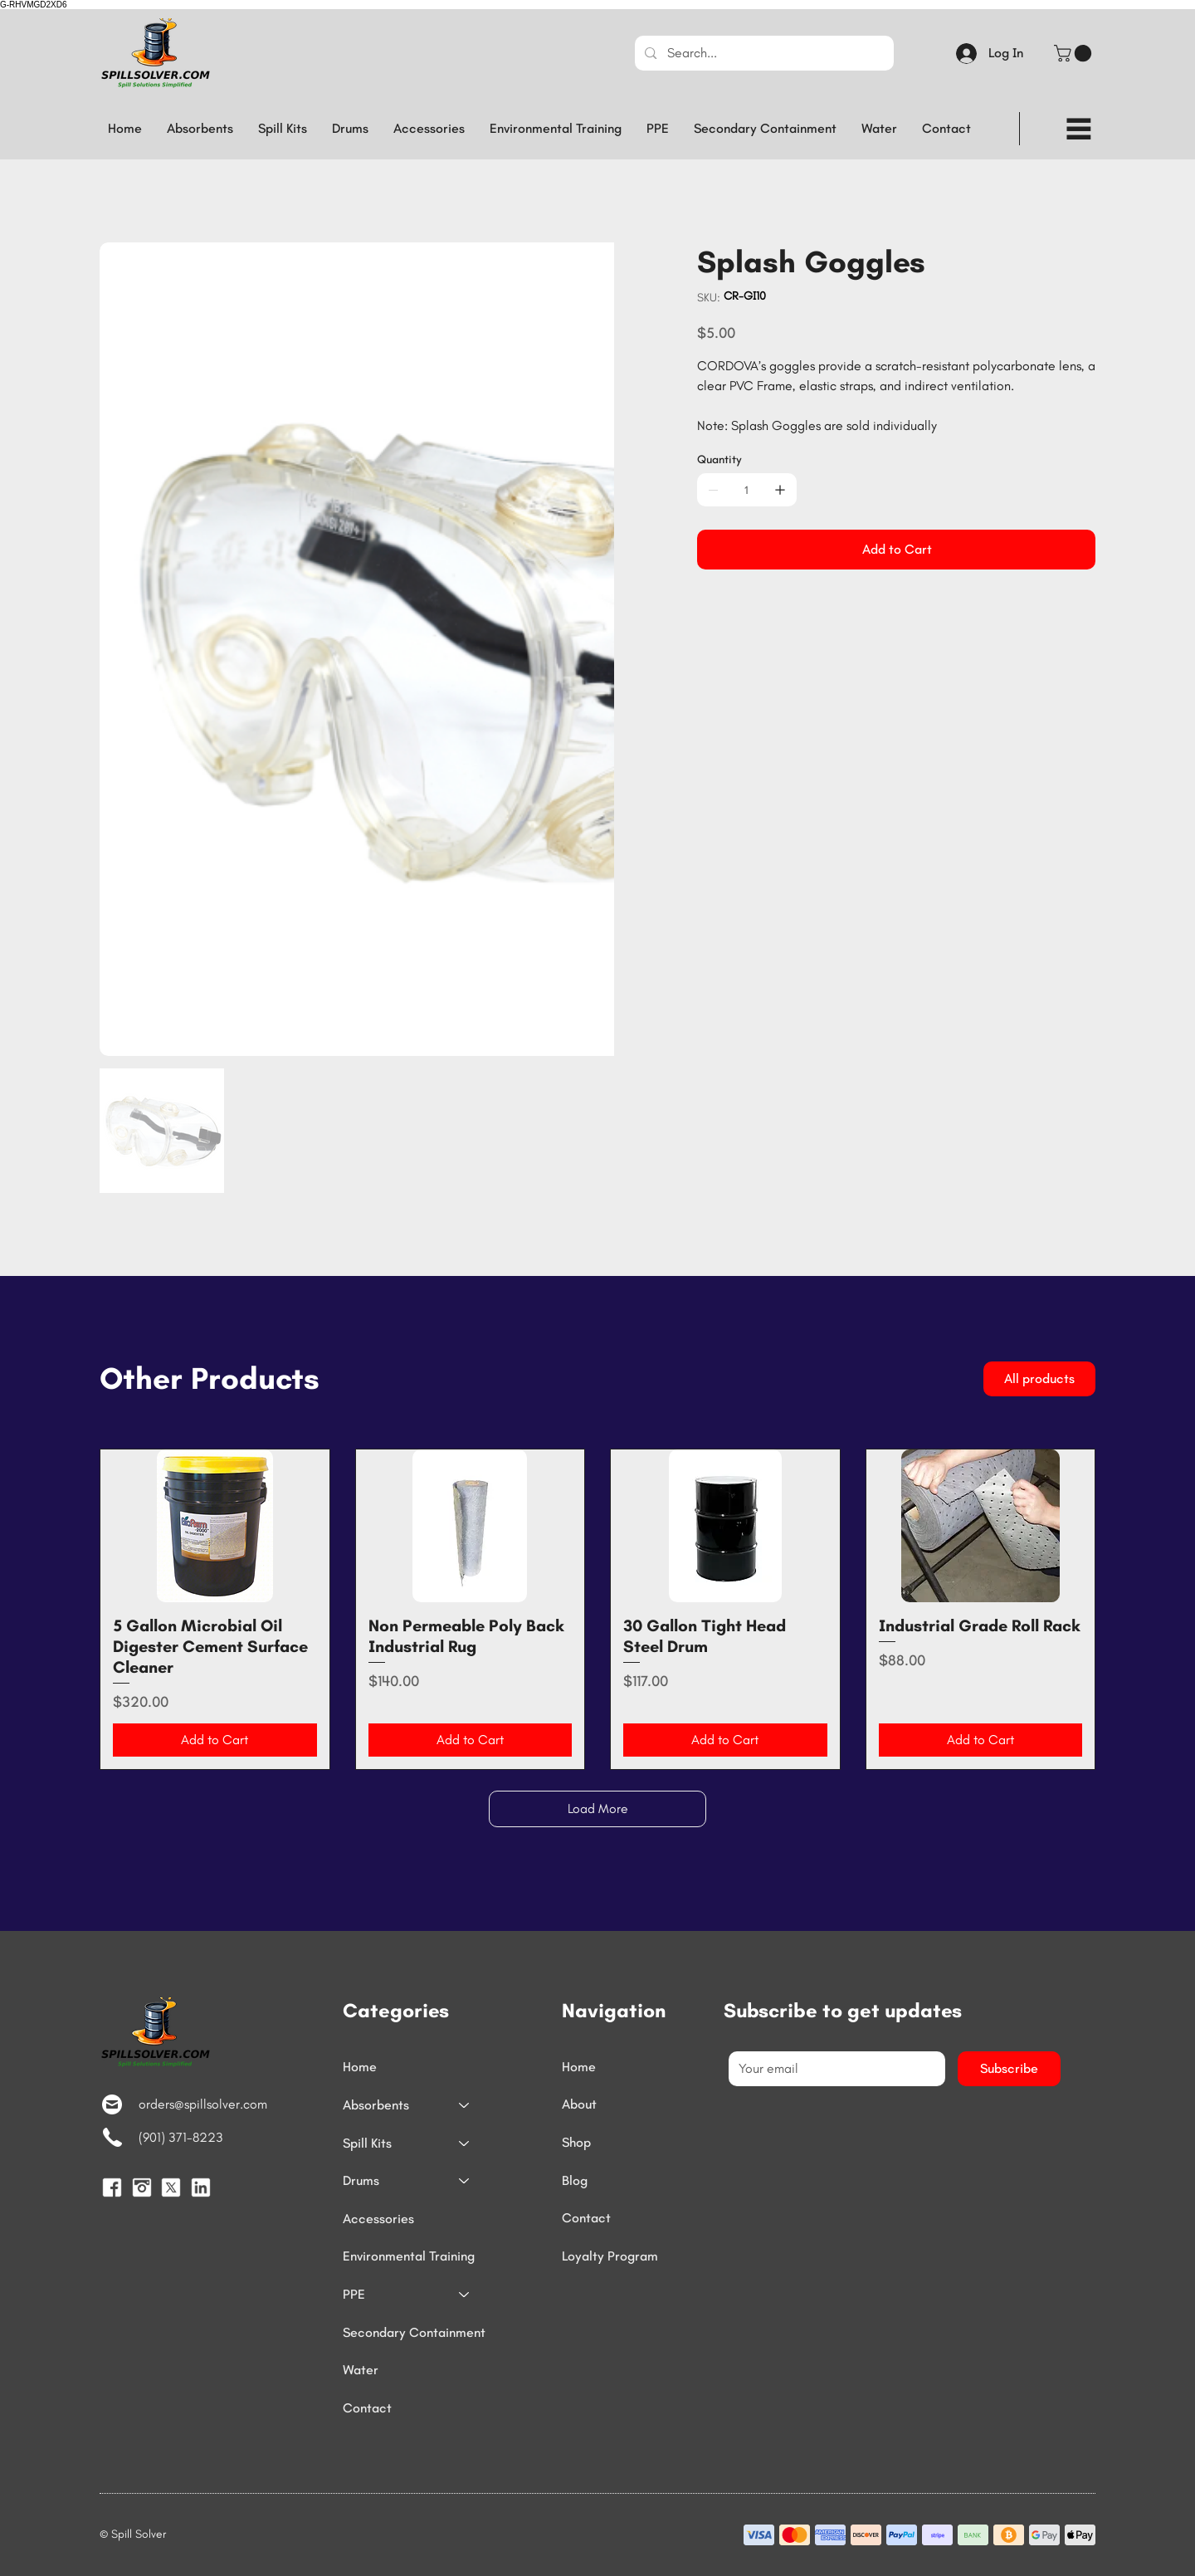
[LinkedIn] (200, 2187)
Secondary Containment (414, 2332)
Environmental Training (409, 2256)
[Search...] (763, 53)
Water (360, 2370)
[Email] (832, 2068)
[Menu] (1078, 128)
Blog (575, 2180)
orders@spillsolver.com (203, 2104)
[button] (1074, 53)
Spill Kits (367, 2143)
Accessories (378, 2219)
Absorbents (376, 2105)
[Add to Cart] (896, 549)
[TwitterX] (171, 2187)
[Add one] (780, 489)
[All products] (1039, 1378)
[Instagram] (141, 2187)
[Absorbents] (464, 2105)
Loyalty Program (610, 2256)
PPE (354, 2294)
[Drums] (464, 2181)
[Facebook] (112, 2187)
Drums (361, 2180)
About (579, 2105)
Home (360, 2067)
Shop (576, 2143)
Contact (367, 2408)
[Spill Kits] (464, 2143)
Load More (598, 1808)
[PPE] (464, 2294)
